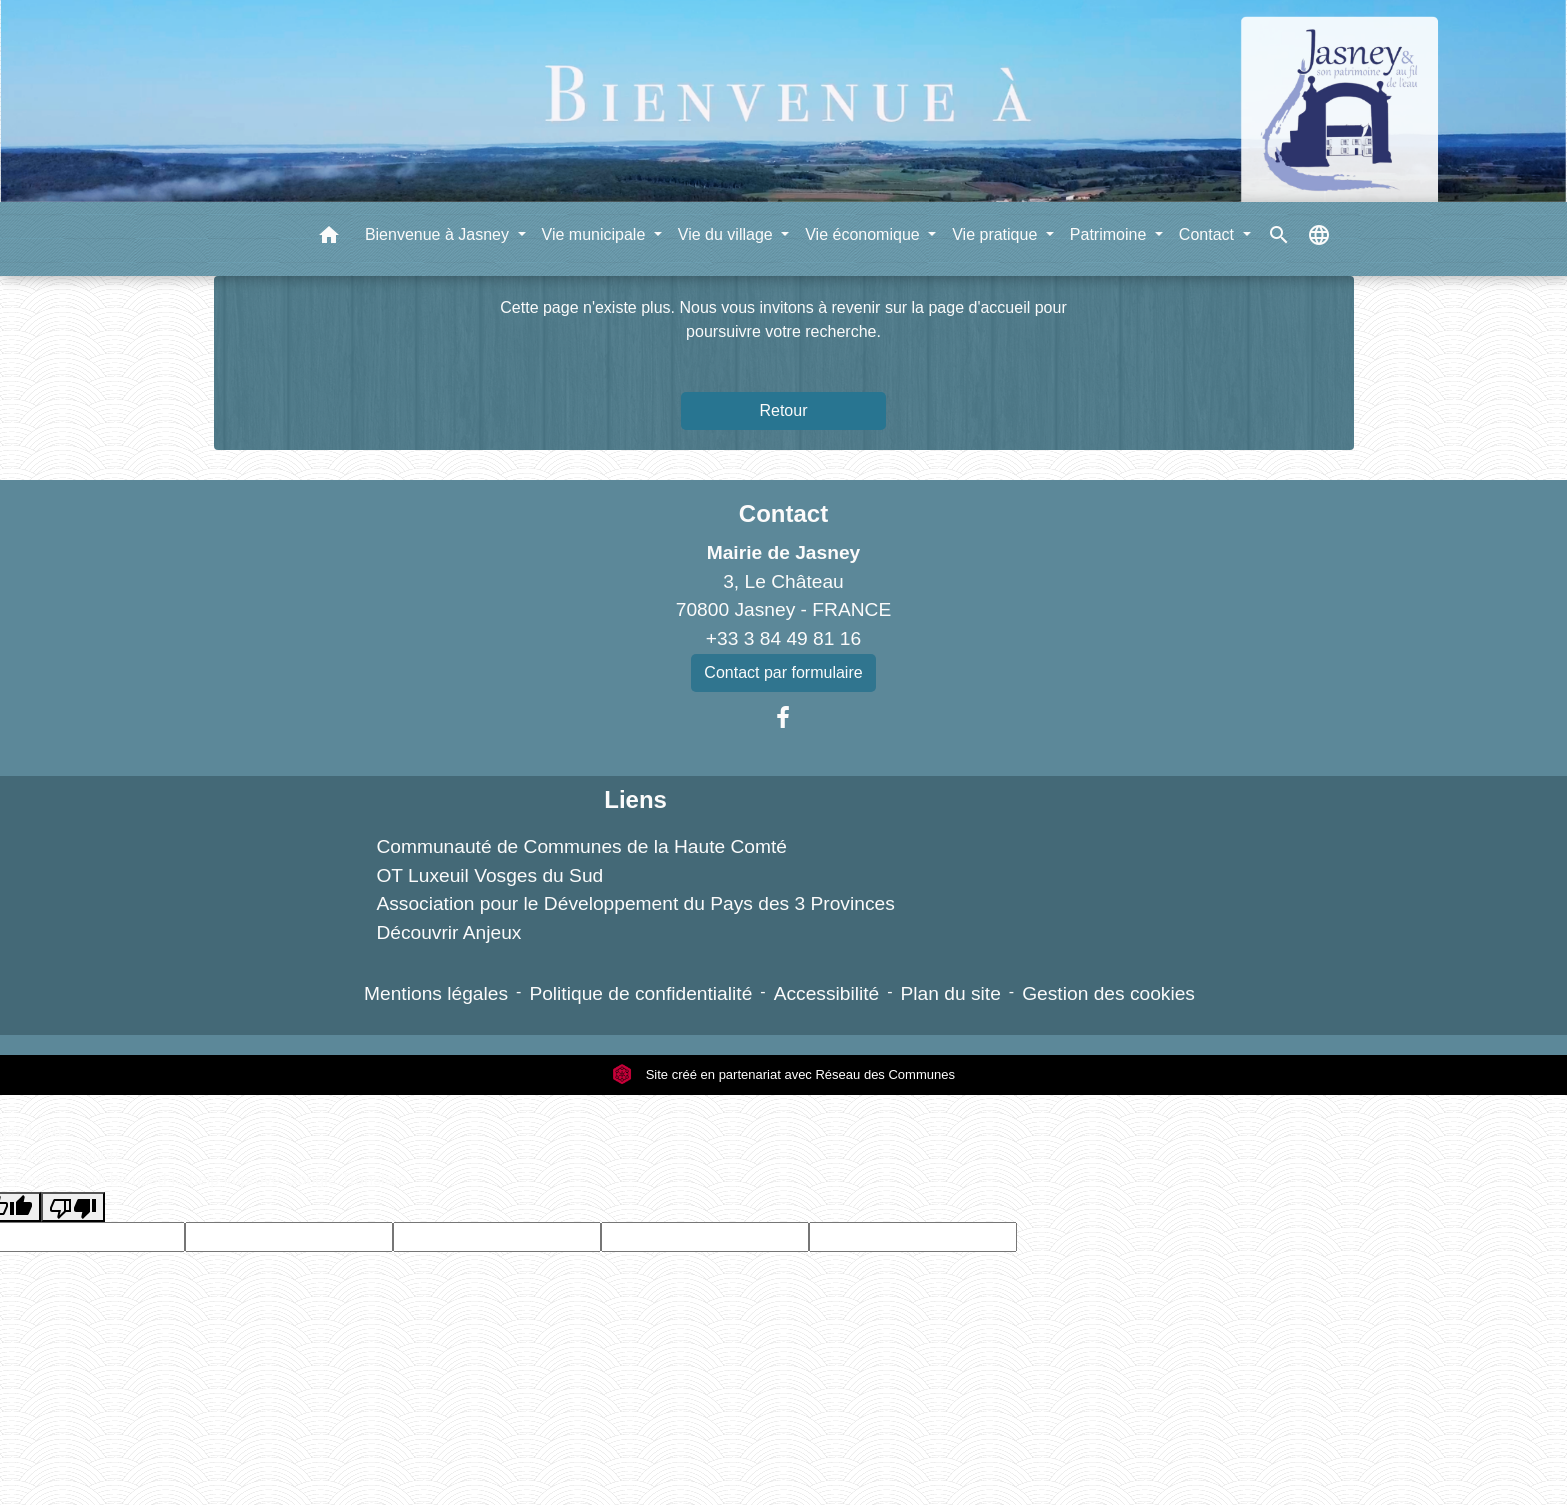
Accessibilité (827, 993)
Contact (783, 513)
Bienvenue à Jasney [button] (439, 234)
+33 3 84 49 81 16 (783, 638)
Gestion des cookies (1108, 993)
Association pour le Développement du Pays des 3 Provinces (635, 903)
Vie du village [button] (727, 234)
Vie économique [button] (864, 234)
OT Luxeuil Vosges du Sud (489, 875)
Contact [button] (1209, 234)
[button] (329, 238)
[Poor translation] (73, 1207)
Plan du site (951, 993)
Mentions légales (436, 993)
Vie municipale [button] (596, 234)
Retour (783, 410)
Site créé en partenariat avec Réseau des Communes (783, 1074)
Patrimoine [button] (1110, 234)
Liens (635, 799)
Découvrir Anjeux (448, 932)
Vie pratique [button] (997, 234)
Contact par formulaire (783, 672)
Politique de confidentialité (640, 993)
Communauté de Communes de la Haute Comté (581, 846)
